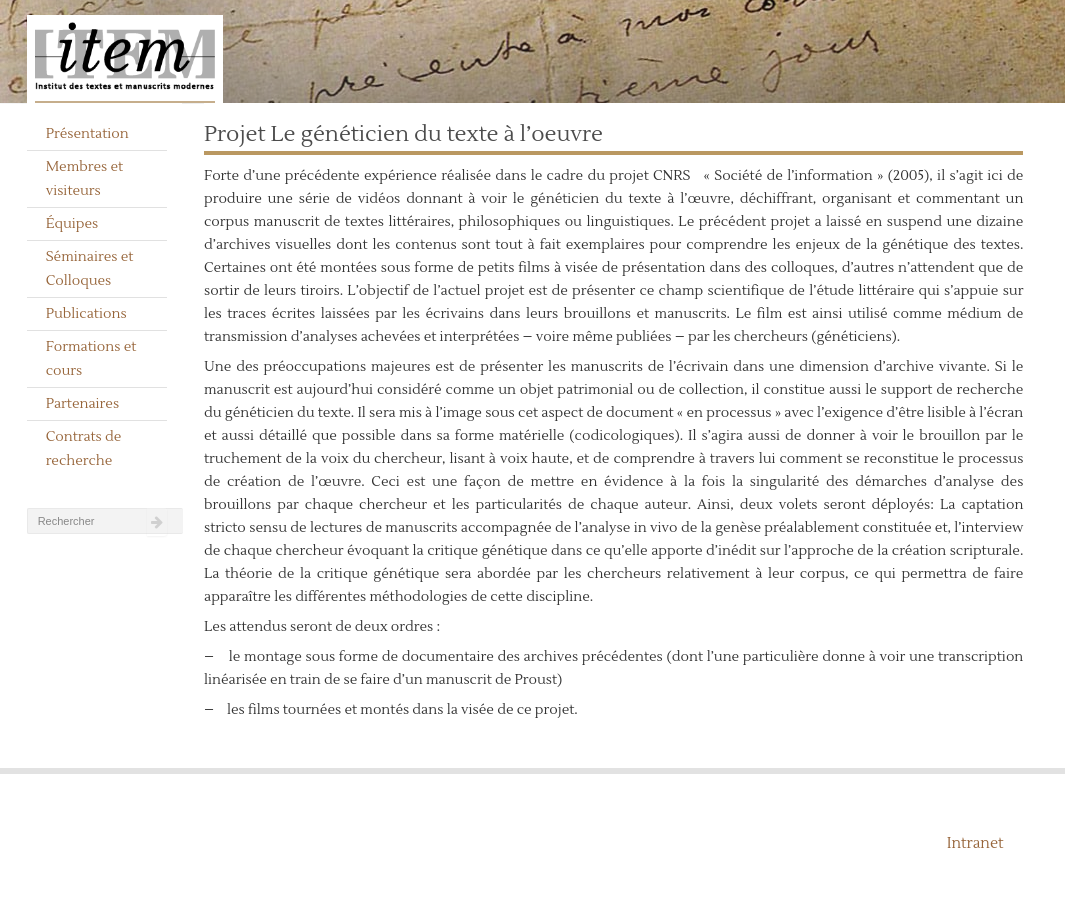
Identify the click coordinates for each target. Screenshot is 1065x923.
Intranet (975, 843)
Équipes (72, 224)
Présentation (87, 134)
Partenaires (83, 404)
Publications (86, 314)
